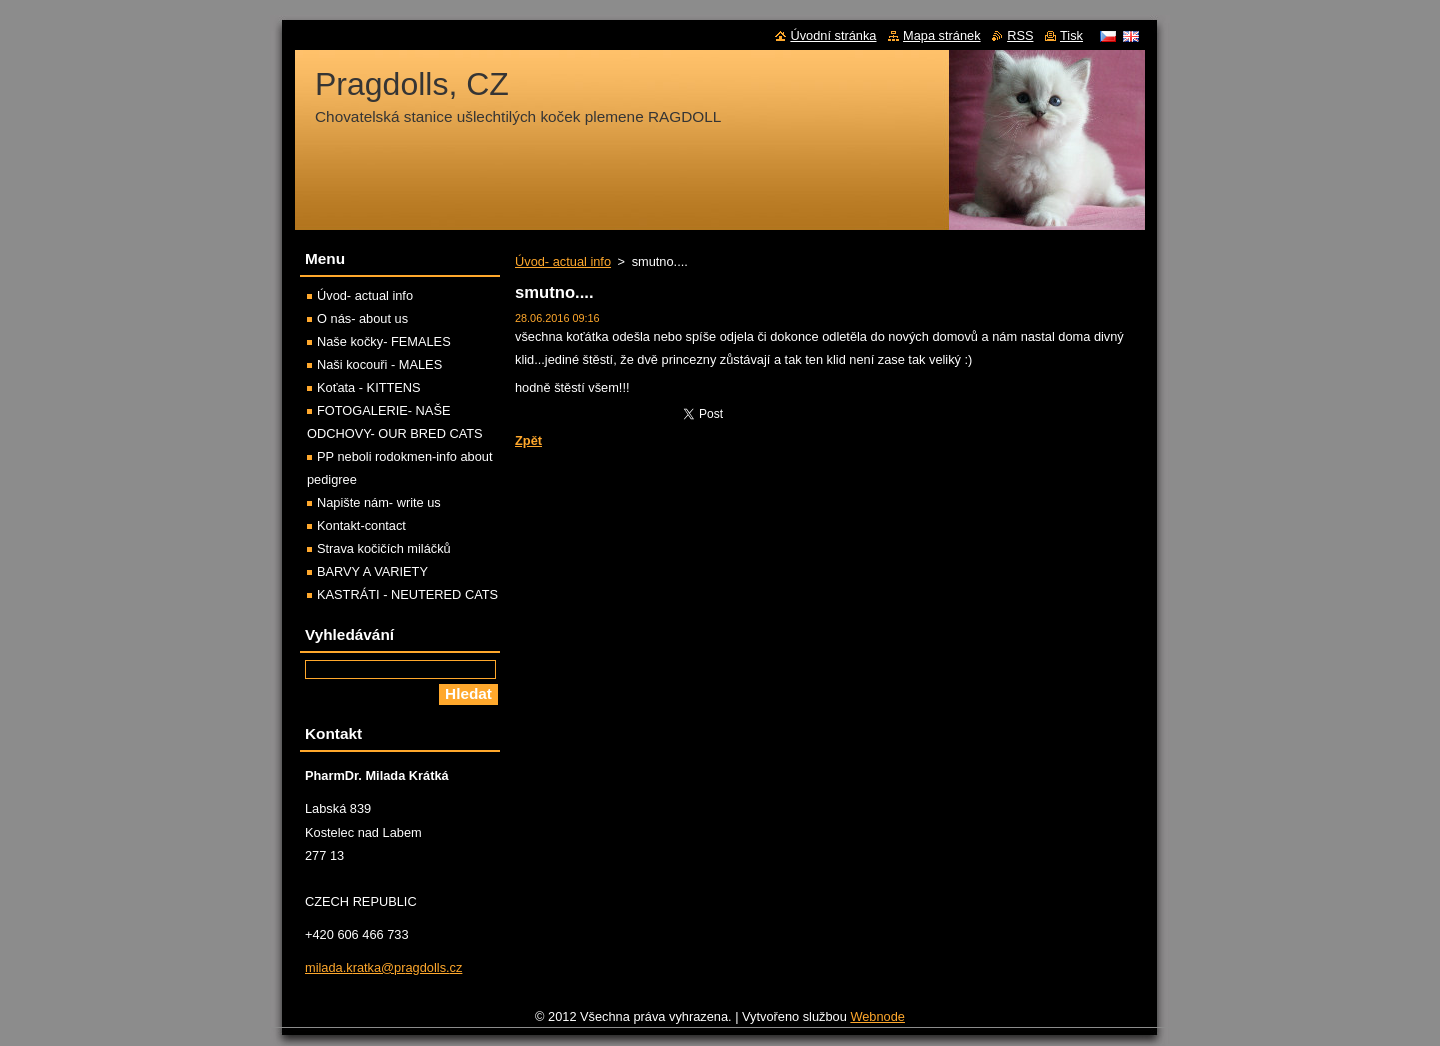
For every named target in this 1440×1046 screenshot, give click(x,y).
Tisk (1071, 35)
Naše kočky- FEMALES (384, 341)
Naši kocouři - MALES (379, 364)
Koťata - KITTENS (369, 387)
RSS (1020, 35)
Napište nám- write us (379, 502)
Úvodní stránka (833, 35)
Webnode (877, 1021)
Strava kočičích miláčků (384, 548)
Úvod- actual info (563, 261)
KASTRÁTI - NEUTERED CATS (407, 594)
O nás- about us (362, 318)
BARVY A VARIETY (372, 571)
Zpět (528, 440)
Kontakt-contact (361, 525)
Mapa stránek (942, 35)
